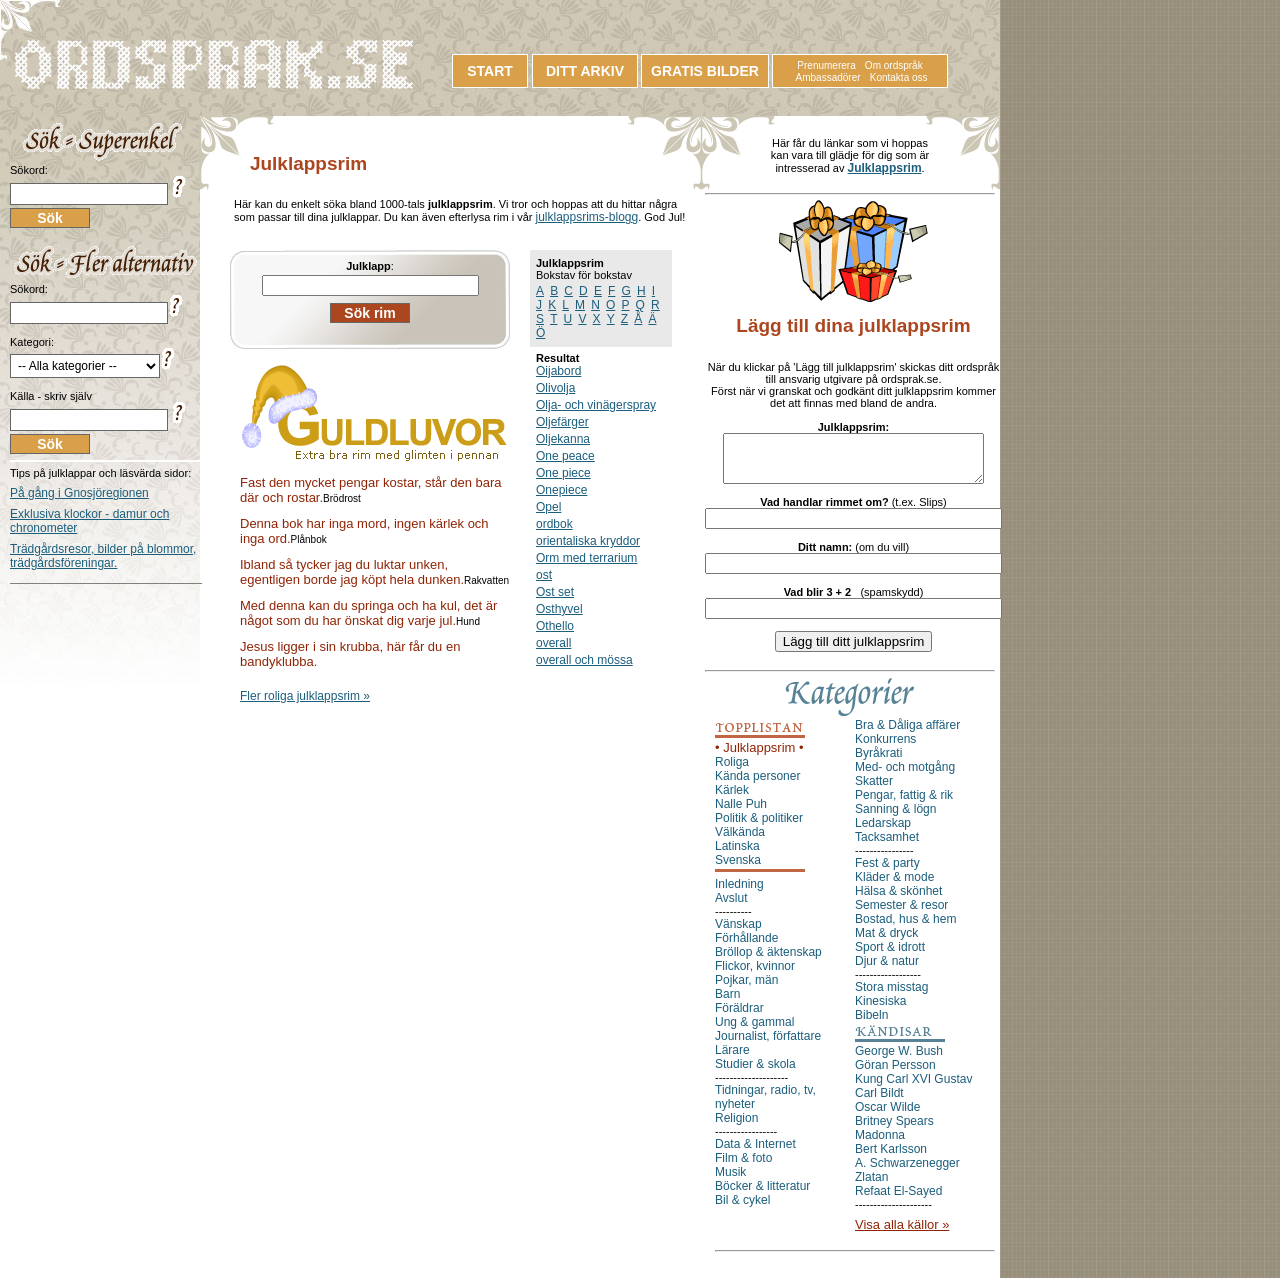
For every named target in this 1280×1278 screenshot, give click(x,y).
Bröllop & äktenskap (768, 961)
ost (544, 575)
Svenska (738, 869)
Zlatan (871, 1186)
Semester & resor (901, 914)
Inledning (739, 893)
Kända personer (757, 785)
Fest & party (887, 872)
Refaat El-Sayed (898, 1200)
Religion (736, 1127)
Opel (548, 507)
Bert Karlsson (891, 1158)
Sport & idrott (890, 956)
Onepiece (561, 490)
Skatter (874, 790)
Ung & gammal (754, 1031)
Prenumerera (826, 65)
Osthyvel (559, 609)
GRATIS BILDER (705, 71)
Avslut (731, 907)
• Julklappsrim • (759, 756)
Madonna (880, 1144)
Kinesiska (880, 1010)
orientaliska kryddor (588, 541)
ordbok (554, 524)
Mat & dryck (886, 942)
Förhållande (746, 947)
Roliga (732, 771)
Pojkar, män (746, 989)
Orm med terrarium (586, 558)
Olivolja (555, 388)
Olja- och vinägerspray (596, 405)
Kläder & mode (894, 886)
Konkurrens (885, 748)
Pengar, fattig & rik (904, 804)
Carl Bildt (879, 1102)
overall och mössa (584, 660)
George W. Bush (899, 1060)
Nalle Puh (741, 813)
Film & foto (743, 1167)
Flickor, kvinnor (755, 975)
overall (553, 643)
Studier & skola (755, 1073)
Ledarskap (883, 832)
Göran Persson (895, 1074)
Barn (727, 1003)
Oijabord (558, 371)
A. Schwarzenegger (907, 1172)
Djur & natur (887, 970)
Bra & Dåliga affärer (907, 734)
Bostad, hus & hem (905, 928)
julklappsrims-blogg (586, 217)
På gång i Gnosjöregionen (79, 493)
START (490, 71)
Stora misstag (891, 996)
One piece (563, 473)
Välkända (740, 841)
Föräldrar (739, 1017)
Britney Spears (894, 1130)
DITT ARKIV (585, 71)
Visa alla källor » (902, 1233)
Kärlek (732, 799)
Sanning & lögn (895, 818)
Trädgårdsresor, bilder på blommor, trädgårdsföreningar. (103, 556)
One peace (565, 456)
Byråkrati (878, 762)
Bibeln (871, 1024)
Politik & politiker (759, 827)
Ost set (555, 592)
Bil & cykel (742, 1209)
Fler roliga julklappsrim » (305, 696)
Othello (555, 626)
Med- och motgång (905, 776)
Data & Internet (755, 1153)
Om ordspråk (894, 65)
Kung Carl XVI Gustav (913, 1088)
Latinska (737, 855)
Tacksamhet (887, 846)
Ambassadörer (828, 77)
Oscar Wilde (887, 1116)
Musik (730, 1181)
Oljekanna (563, 439)
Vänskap (738, 933)
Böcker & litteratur (762, 1195)
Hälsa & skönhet (898, 900)
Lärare (732, 1059)
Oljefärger (562, 422)
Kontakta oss (899, 77)
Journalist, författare (768, 1045)
